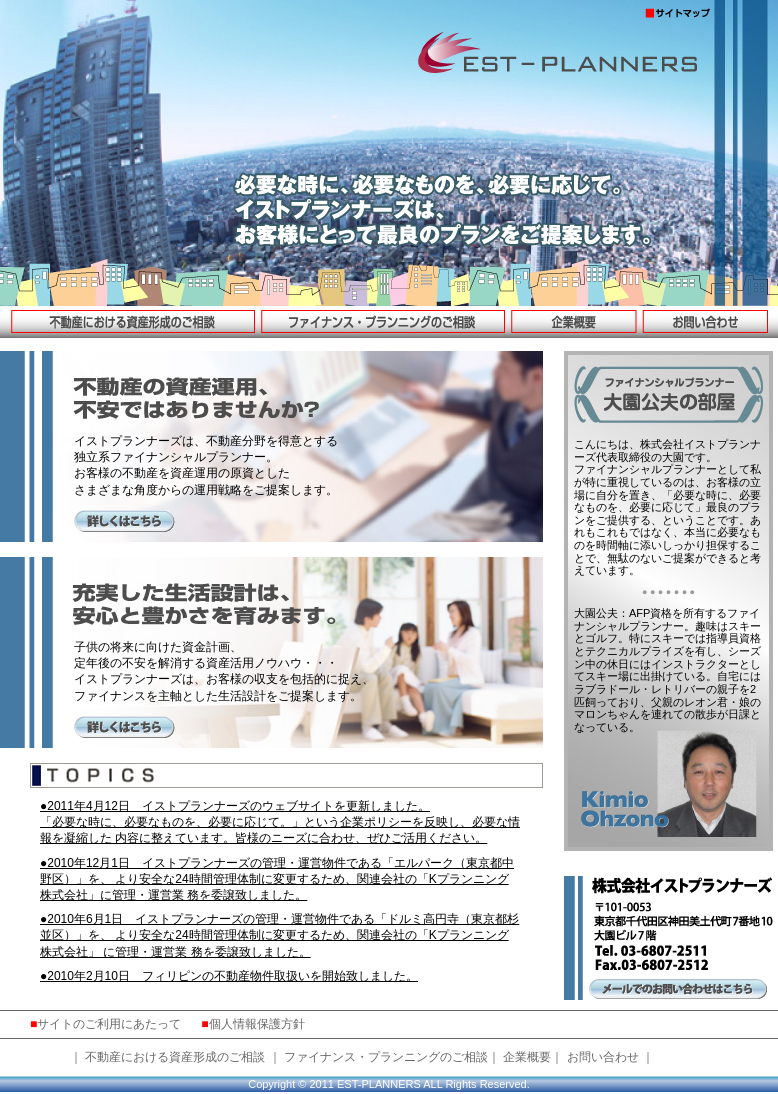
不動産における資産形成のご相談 (175, 1057)
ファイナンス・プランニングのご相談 (386, 1057)
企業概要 (527, 1057)
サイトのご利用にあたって (109, 1024)
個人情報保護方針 (257, 1024)
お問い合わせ (603, 1057)
